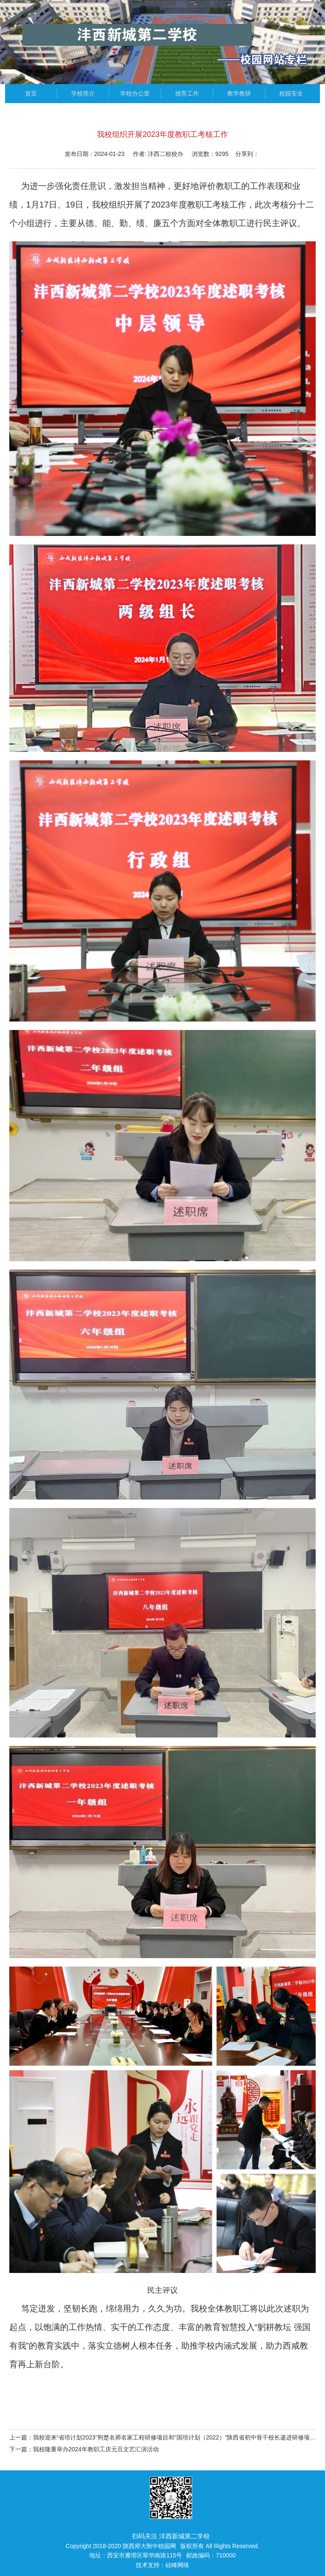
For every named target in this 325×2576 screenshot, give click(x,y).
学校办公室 (135, 93)
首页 (31, 93)
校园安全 (291, 93)
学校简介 (83, 93)
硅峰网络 (177, 2565)
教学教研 (239, 93)
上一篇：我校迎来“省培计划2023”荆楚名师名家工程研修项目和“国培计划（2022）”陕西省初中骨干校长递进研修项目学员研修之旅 (162, 2437)
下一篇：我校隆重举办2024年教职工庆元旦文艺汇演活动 (84, 2449)
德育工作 (187, 93)
